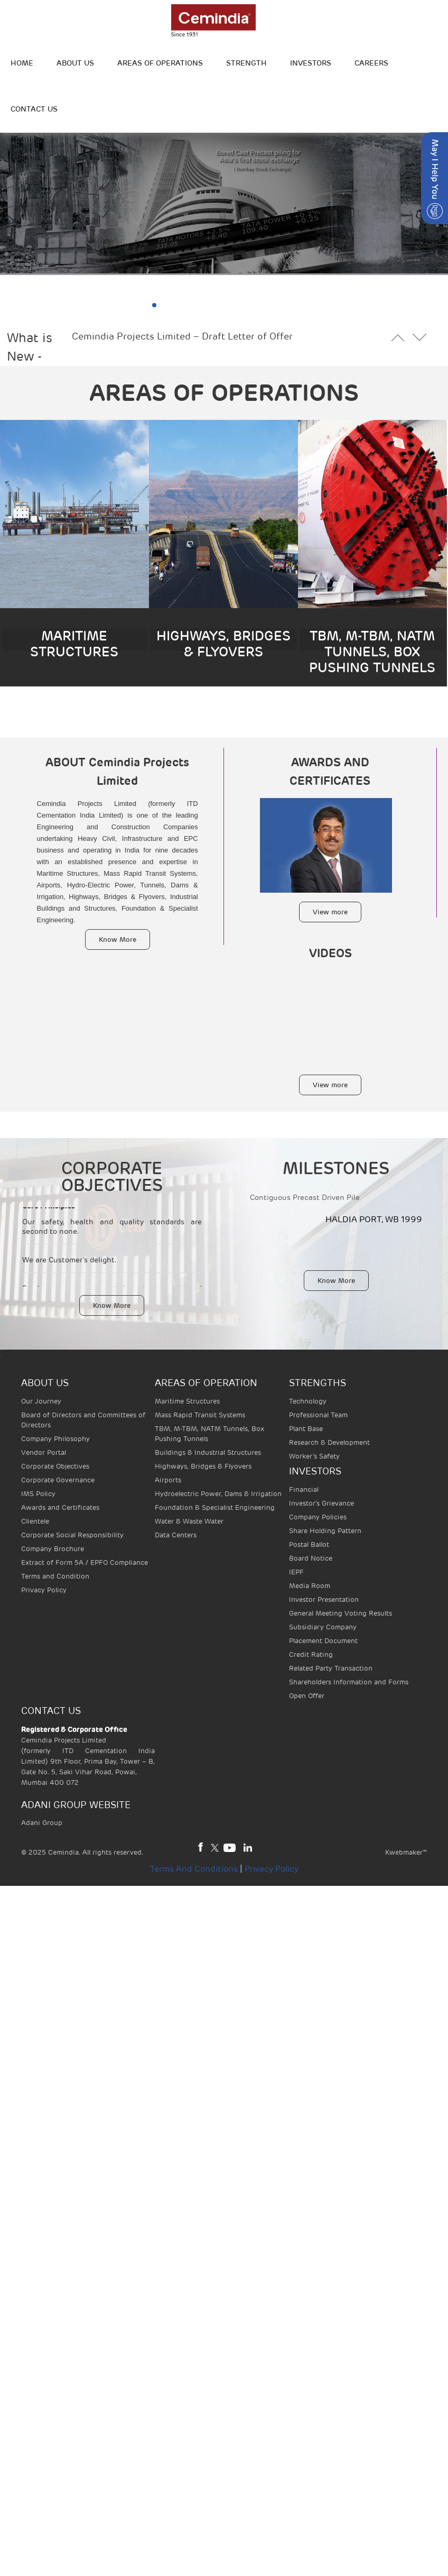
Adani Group (41, 1822)
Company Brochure (52, 1548)
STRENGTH (246, 63)
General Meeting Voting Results (340, 1613)
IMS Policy (38, 1493)
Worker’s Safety (314, 1456)
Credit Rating (311, 1654)
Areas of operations (160, 63)
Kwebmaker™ (406, 1852)
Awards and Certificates (60, 1507)
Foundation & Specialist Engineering (215, 1507)
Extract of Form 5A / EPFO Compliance (84, 1562)
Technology (307, 1401)
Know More (117, 939)
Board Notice (310, 1558)
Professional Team (318, 1414)
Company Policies (318, 1516)
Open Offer (306, 1695)
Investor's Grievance (321, 1503)
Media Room (309, 1585)
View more (330, 911)
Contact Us (34, 109)
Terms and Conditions (194, 1869)
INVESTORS (310, 63)
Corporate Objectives (55, 1466)
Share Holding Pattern (325, 1530)
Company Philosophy (55, 1438)
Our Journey (41, 1401)
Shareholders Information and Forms (348, 1681)
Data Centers (176, 1534)
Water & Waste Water (189, 1521)
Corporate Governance (58, 1479)
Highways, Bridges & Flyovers (203, 1466)
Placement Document (323, 1640)
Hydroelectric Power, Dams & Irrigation (218, 1493)
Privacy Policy (44, 1589)
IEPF (296, 1571)
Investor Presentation (324, 1599)
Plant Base (306, 1428)
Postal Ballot (309, 1544)
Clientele (35, 1521)
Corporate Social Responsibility (72, 1534)
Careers (371, 63)
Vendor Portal (43, 1452)
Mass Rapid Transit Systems (200, 1414)
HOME (22, 63)
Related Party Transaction (330, 1668)
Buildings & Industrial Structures (208, 1452)
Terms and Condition (55, 1576)
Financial (304, 1489)
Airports (168, 1479)
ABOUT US (75, 63)
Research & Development (329, 1442)
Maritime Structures (187, 1401)
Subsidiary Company (323, 1626)
